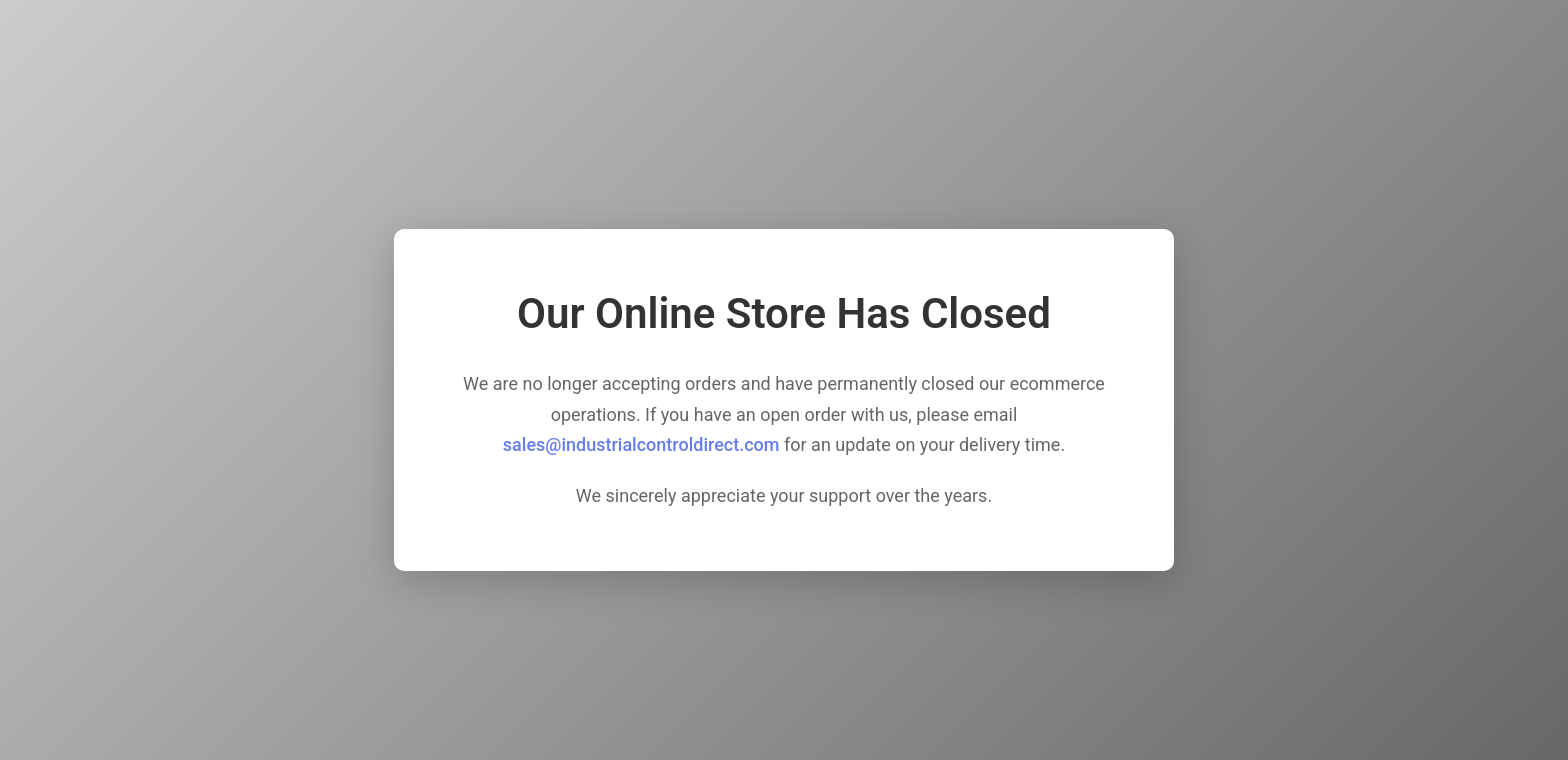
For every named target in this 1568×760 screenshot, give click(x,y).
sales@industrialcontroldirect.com (641, 444)
